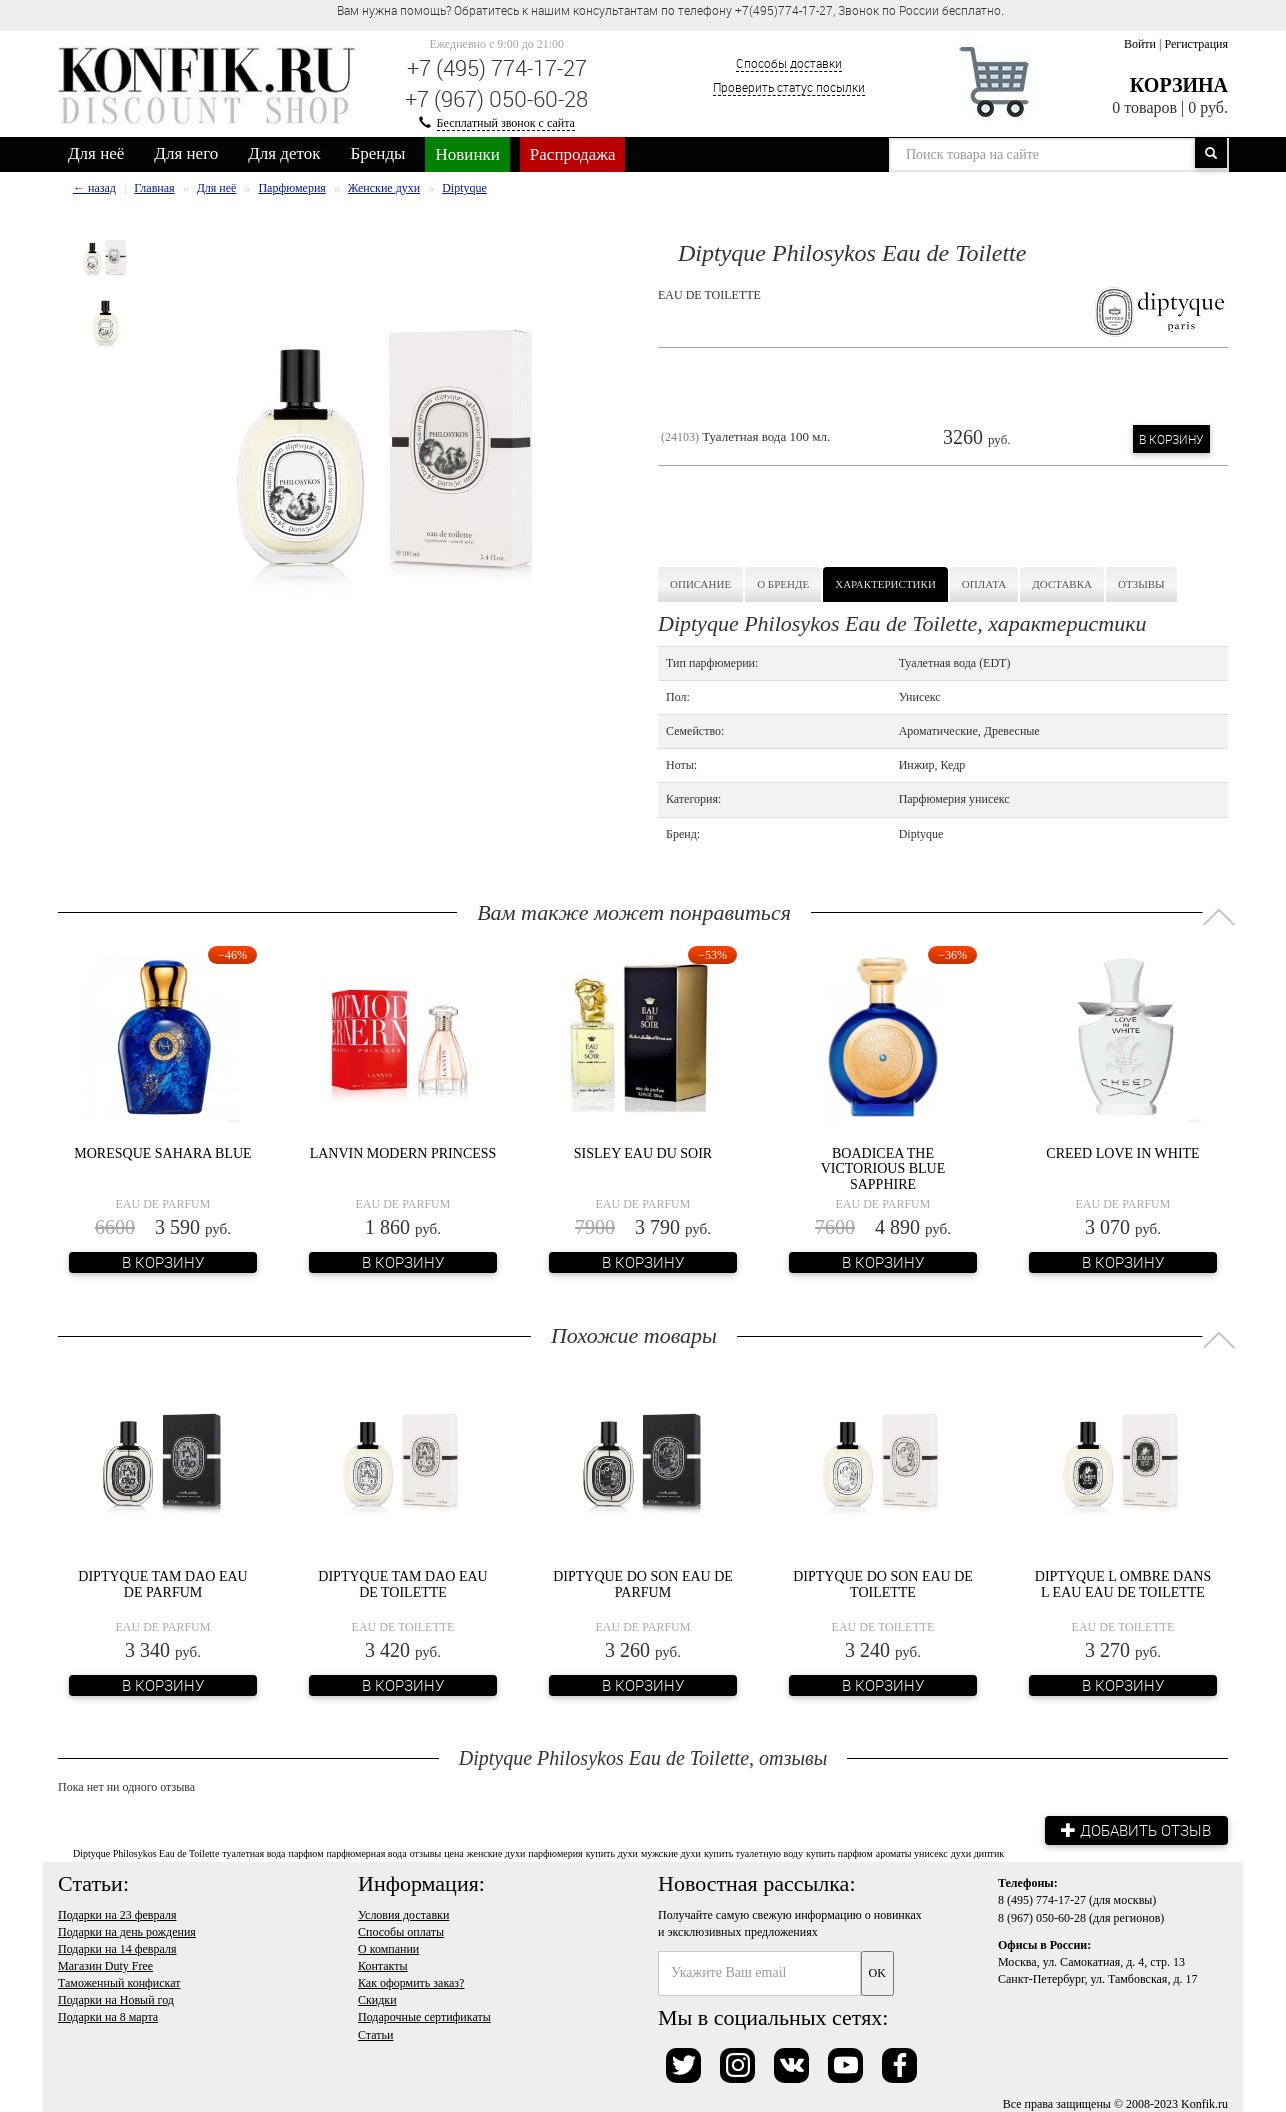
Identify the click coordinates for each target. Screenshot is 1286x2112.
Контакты (383, 1965)
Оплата (984, 584)
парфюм (306, 1852)
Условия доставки (403, 1913)
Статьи (375, 2033)
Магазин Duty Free (105, 1965)
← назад (94, 188)
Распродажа (573, 154)
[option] (105, 257)
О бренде (783, 584)
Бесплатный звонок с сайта (506, 123)
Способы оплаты (401, 1930)
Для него (186, 153)
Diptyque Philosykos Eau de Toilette (146, 1852)
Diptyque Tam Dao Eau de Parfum (162, 1584)
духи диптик (977, 1852)
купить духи (612, 1852)
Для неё (96, 153)
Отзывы (1141, 584)
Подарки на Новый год (116, 1999)
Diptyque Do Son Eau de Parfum (643, 1584)
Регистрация (1196, 44)
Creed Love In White (1122, 1153)
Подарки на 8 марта (108, 2016)
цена (454, 1852)
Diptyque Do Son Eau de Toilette (883, 1584)
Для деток (284, 153)
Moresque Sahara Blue (162, 1153)
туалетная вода (253, 1852)
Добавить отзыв (1133, 1829)
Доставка (1062, 584)
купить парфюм (839, 1852)
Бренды (378, 153)
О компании (388, 1948)
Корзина (1179, 85)
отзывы (425, 1852)
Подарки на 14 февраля (117, 1948)
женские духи (496, 1852)
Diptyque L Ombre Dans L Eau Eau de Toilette (1123, 1584)
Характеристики (885, 584)
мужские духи (671, 1852)
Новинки (467, 154)
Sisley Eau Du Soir (643, 1153)
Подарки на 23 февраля (117, 1913)
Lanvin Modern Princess (403, 1153)
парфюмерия (555, 1852)
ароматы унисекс (912, 1852)
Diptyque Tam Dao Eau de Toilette (402, 1584)
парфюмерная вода (366, 1852)
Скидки (377, 1999)
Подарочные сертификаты (424, 2016)
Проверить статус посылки (789, 87)
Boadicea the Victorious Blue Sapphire (883, 1169)
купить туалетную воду (753, 1852)
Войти (1140, 44)
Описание (700, 584)
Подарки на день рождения (127, 1930)
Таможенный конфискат (119, 1982)
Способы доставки (789, 63)
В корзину (1171, 439)
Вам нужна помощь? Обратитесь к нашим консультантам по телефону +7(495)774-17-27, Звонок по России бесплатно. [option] (670, 10)
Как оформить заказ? (411, 1982)
